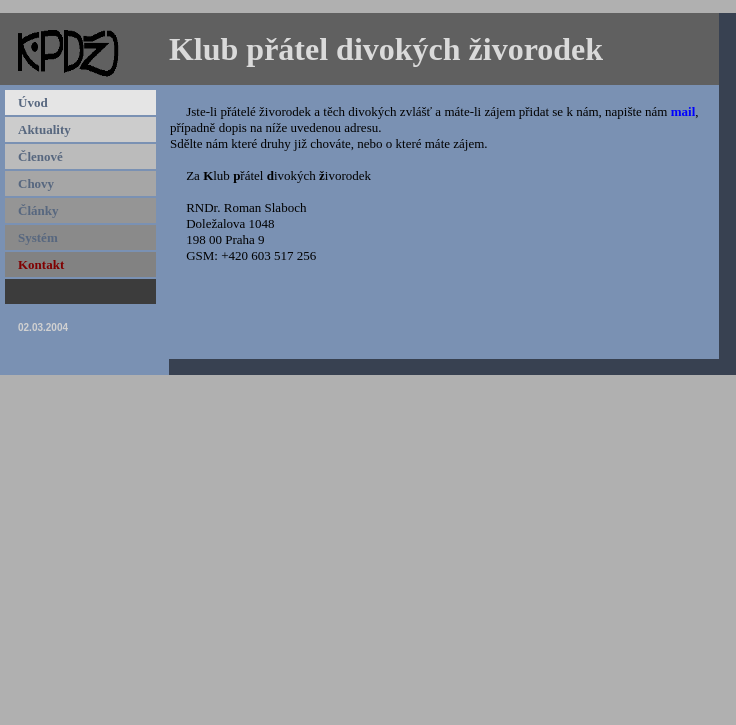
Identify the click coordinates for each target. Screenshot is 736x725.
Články (38, 210)
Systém (38, 237)
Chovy (36, 183)
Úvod (33, 102)
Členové (40, 156)
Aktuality (44, 129)
